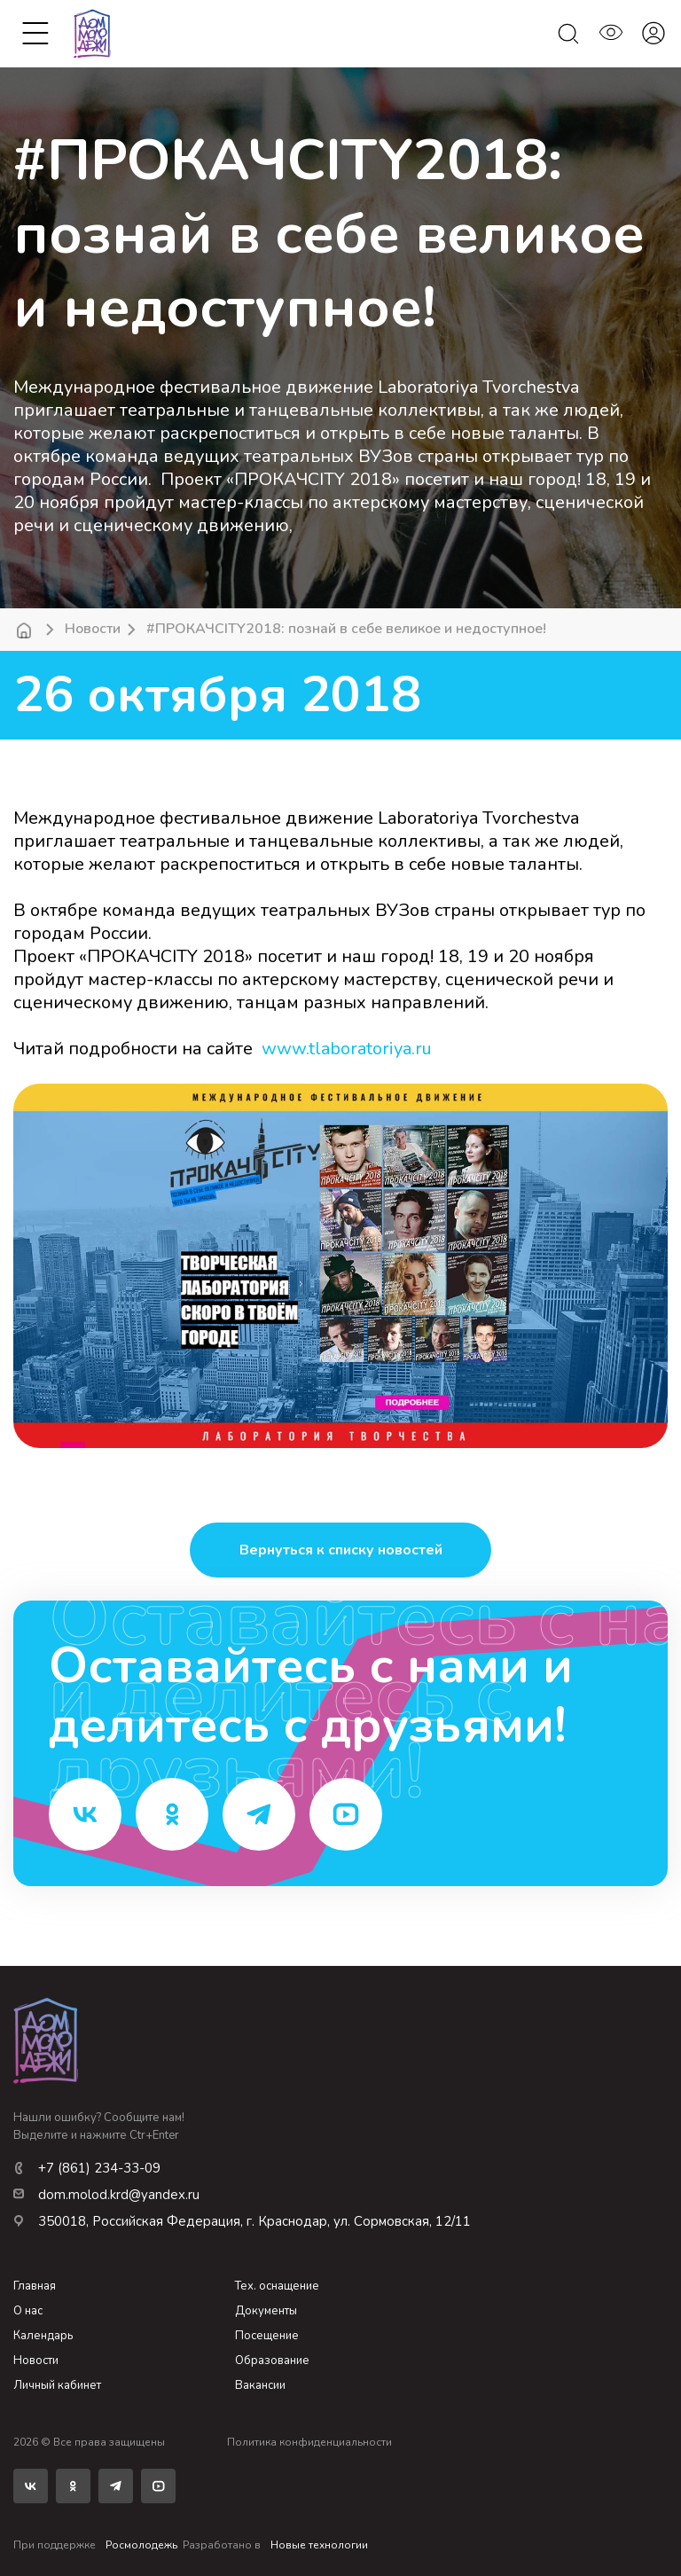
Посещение (267, 2336)
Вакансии (260, 2385)
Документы (266, 2311)
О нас (28, 2311)
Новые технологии (319, 2545)
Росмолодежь (141, 2545)
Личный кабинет (57, 2385)
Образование (272, 2361)
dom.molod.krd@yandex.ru (106, 2195)
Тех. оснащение (277, 2286)
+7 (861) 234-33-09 (86, 2168)
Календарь (43, 2336)
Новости (93, 628)
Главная (34, 2286)
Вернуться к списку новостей (340, 1550)
